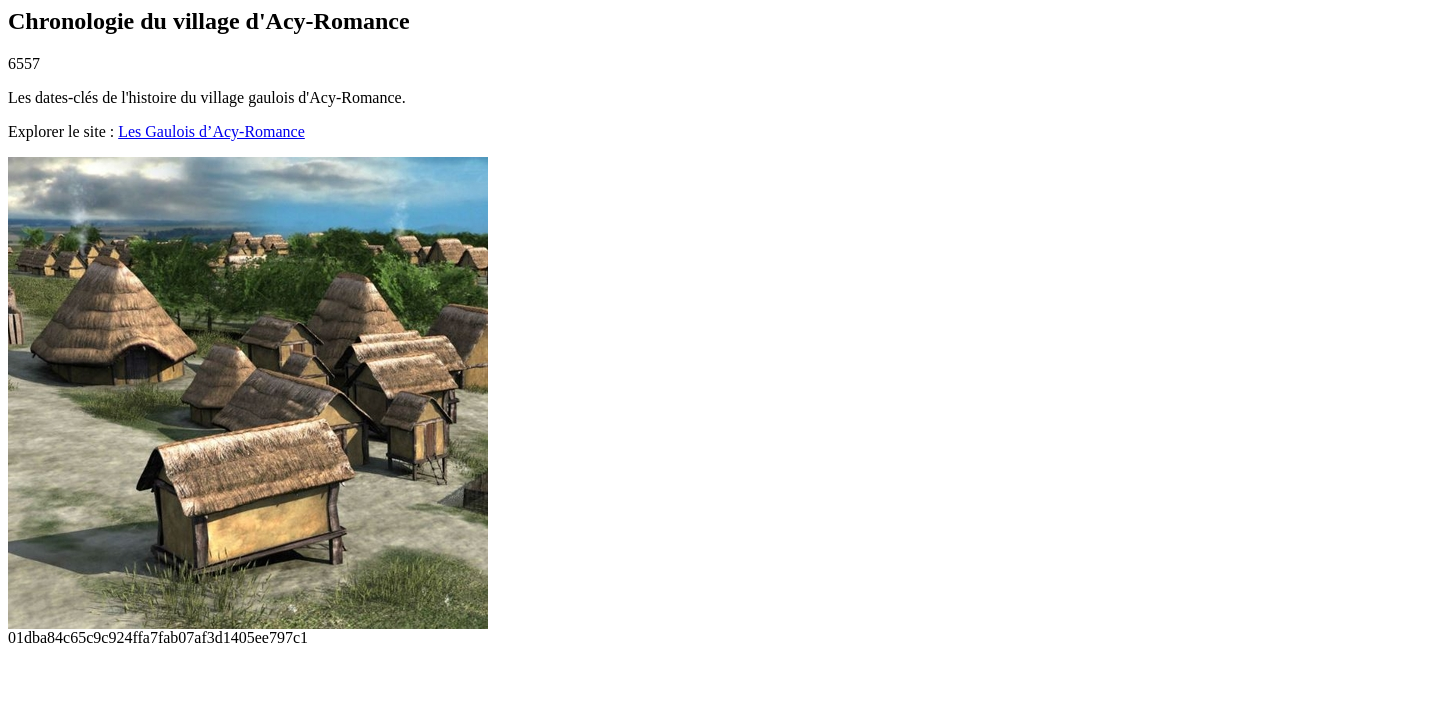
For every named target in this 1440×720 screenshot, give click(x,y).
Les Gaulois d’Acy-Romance (211, 131)
